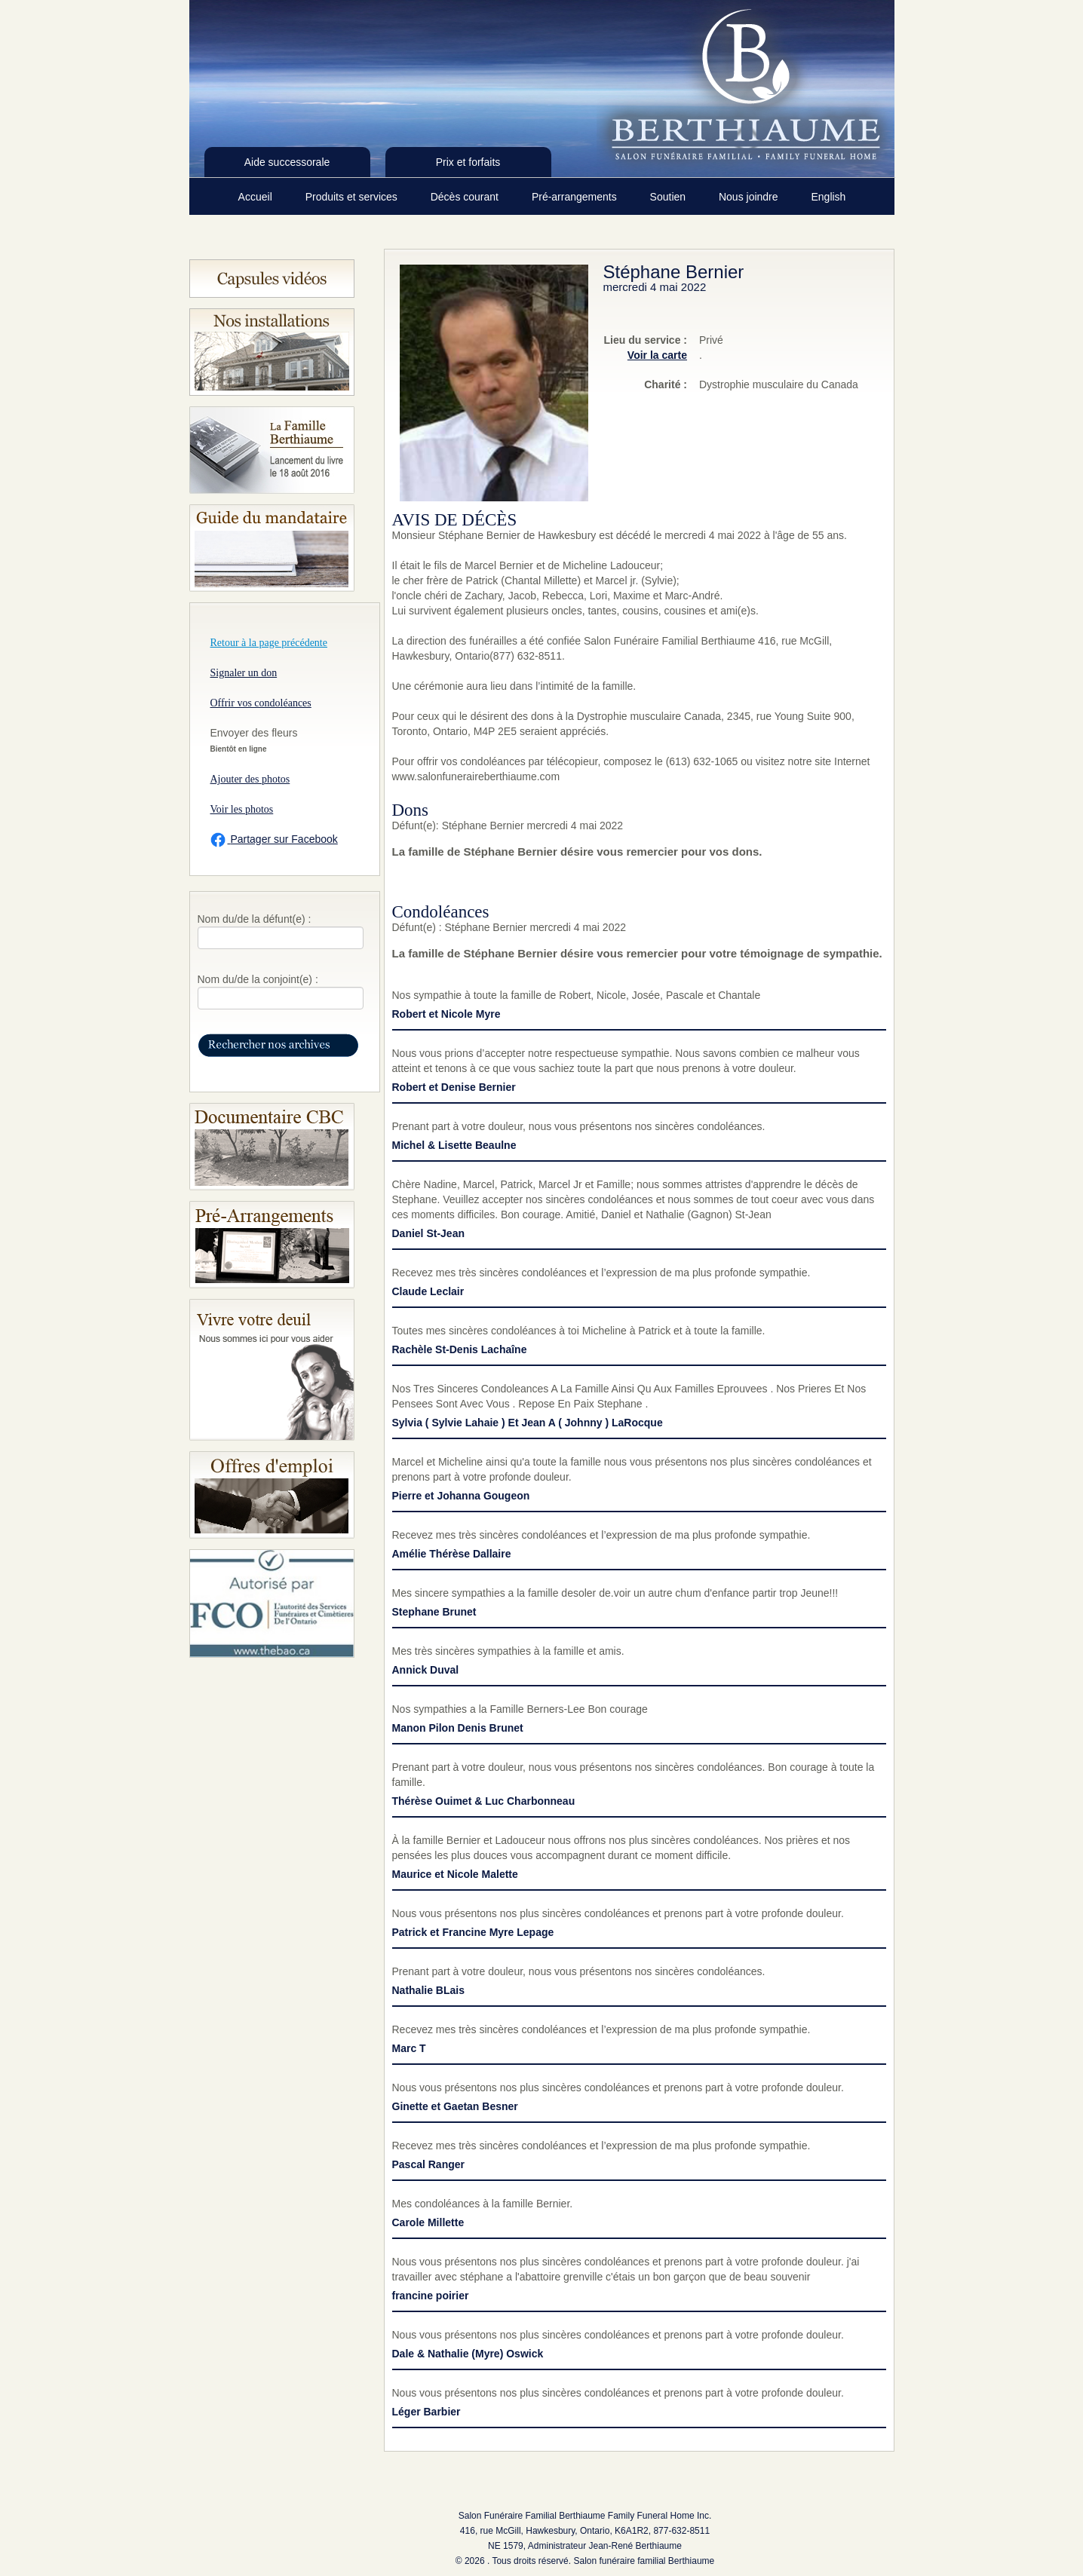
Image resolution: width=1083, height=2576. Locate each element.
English (828, 197)
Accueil (256, 197)
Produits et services (352, 197)
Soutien (669, 197)
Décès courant (466, 197)
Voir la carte (657, 355)
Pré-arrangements (576, 197)
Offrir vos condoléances (260, 703)
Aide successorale (287, 162)
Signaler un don (244, 672)
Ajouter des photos (250, 779)
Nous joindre (750, 197)
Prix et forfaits (468, 162)
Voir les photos (242, 809)
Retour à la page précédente (268, 642)
